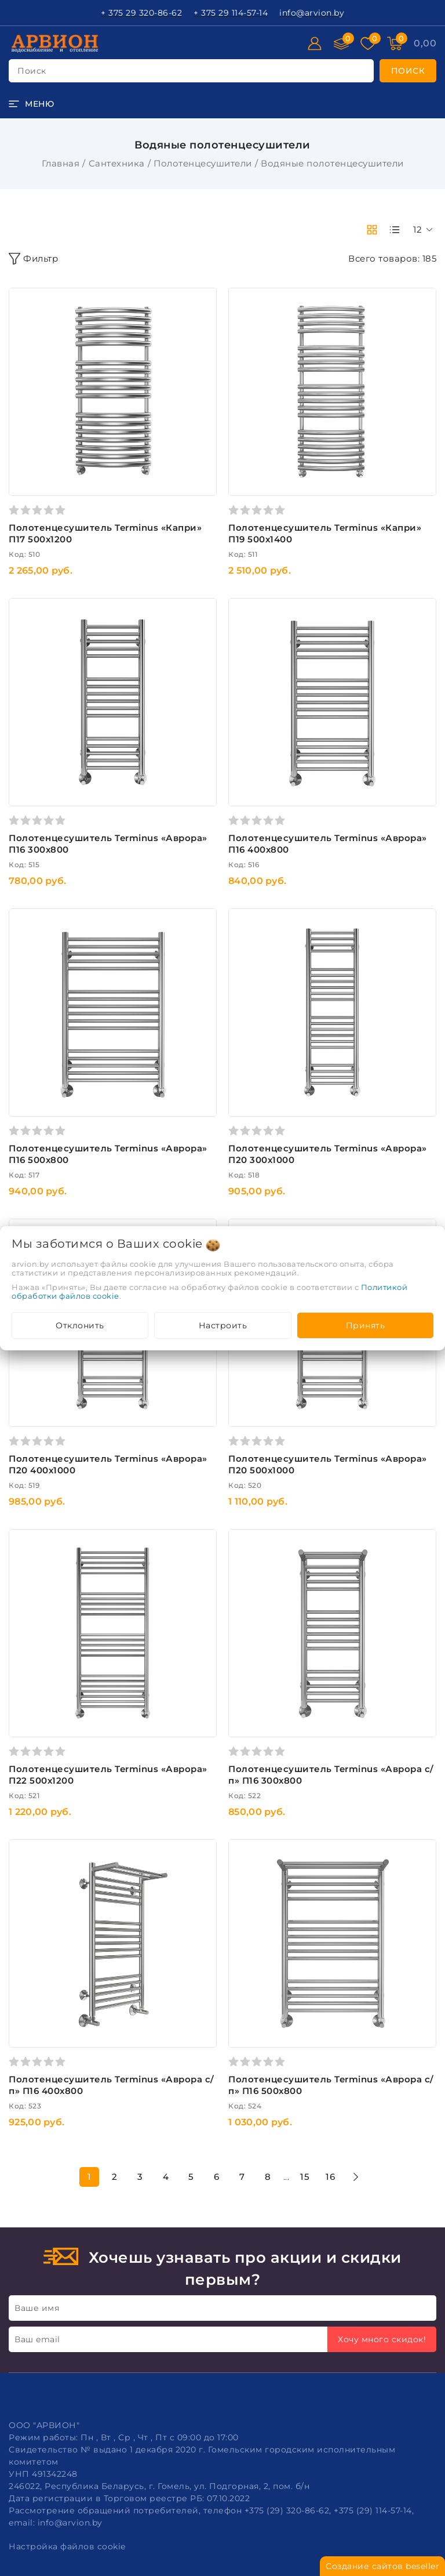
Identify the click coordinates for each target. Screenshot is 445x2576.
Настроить (223, 1325)
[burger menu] (31, 103)
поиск (31, 71)
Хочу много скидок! (382, 2339)
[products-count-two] (372, 230)
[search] (408, 70)
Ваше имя (36, 2308)
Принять (365, 1325)
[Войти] (314, 43)
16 (330, 2176)
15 (304, 2176)
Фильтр (33, 259)
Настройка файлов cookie (67, 2546)
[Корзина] (425, 43)
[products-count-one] (394, 230)
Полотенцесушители (203, 163)
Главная (61, 163)
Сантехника (117, 163)
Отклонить (80, 1325)
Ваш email (37, 2339)
